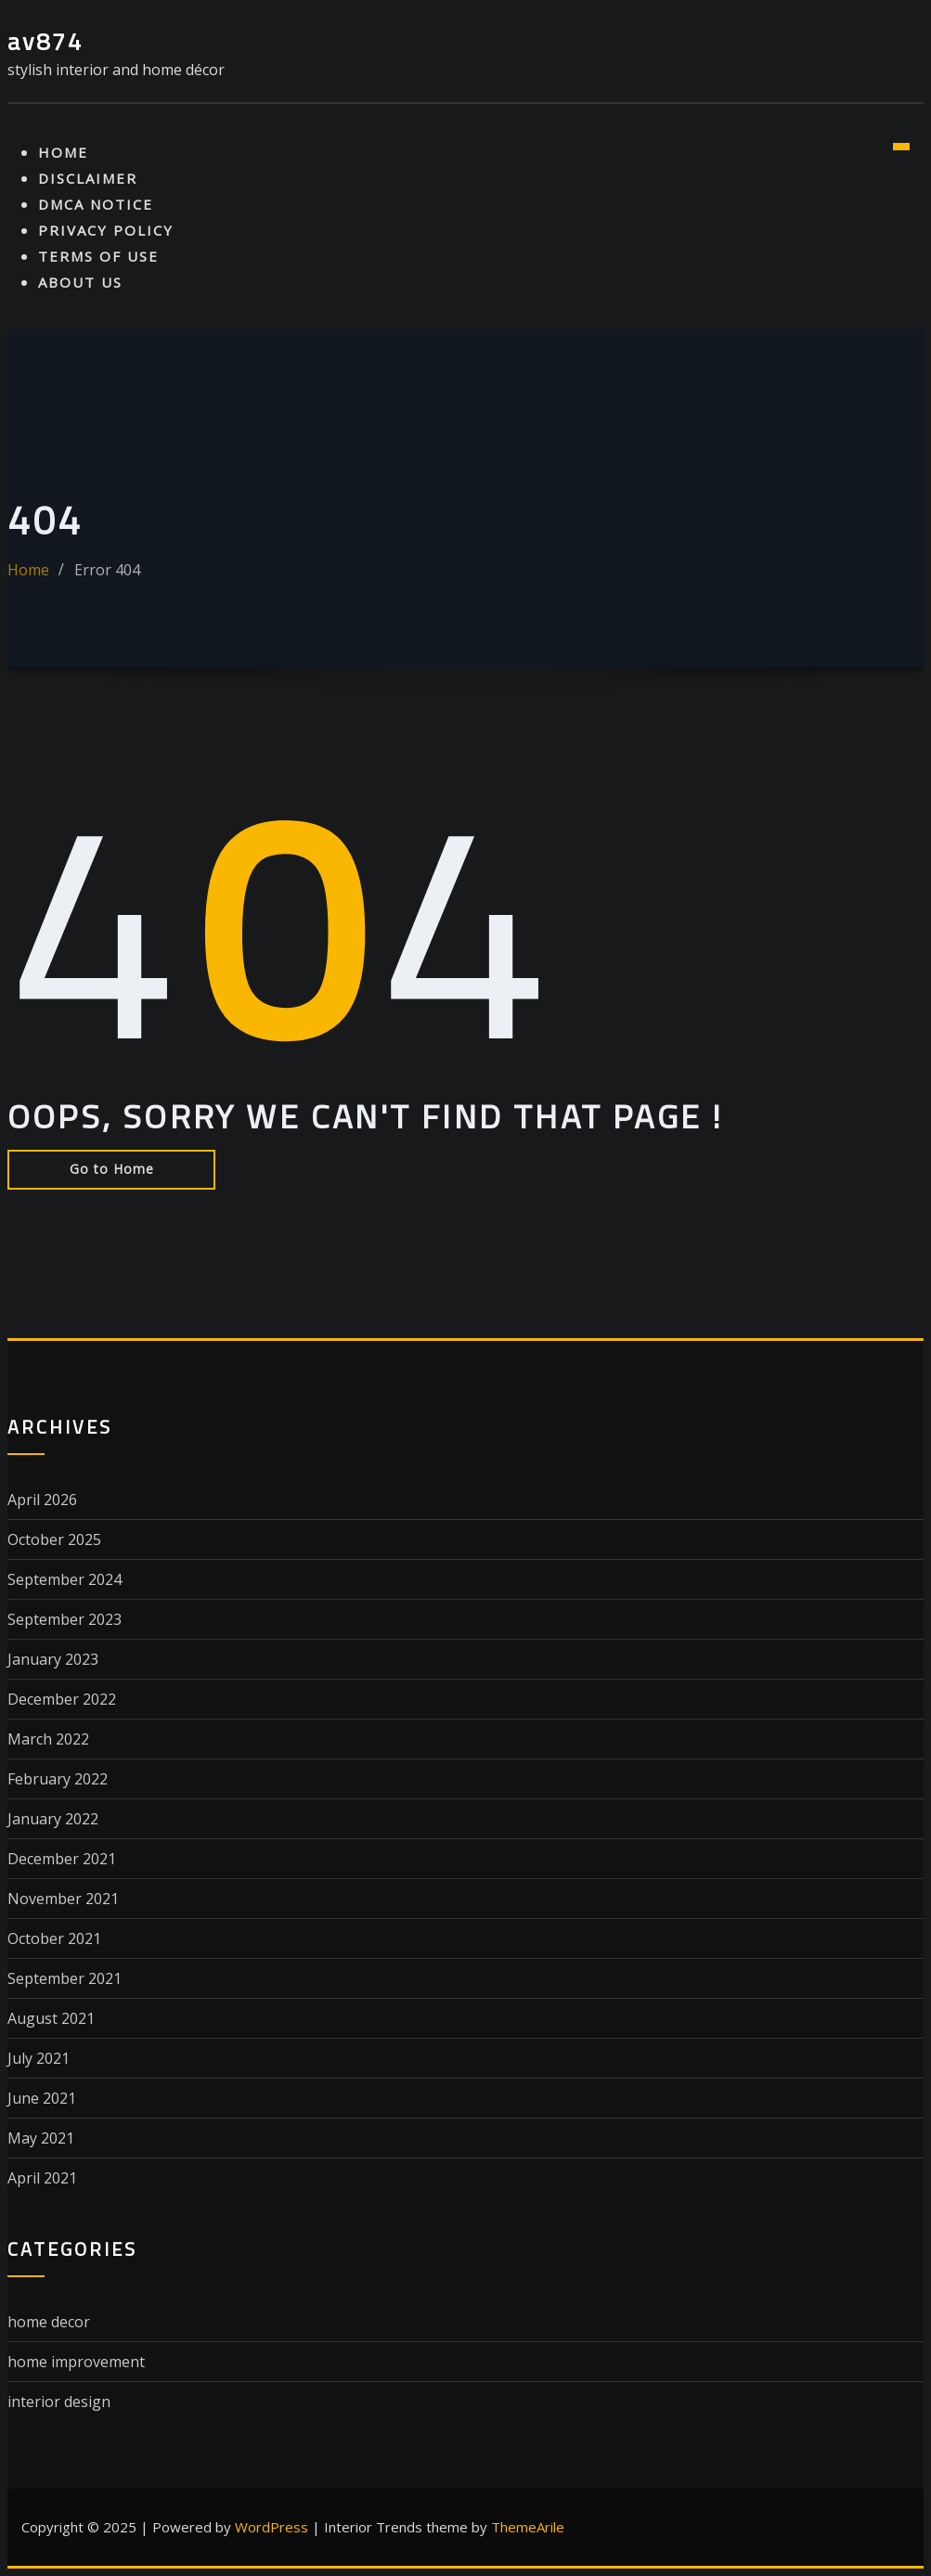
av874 (45, 41)
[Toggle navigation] (901, 146)
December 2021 (61, 1858)
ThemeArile (527, 2527)
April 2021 (42, 2178)
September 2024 (64, 1579)
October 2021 (54, 1938)
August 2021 (51, 2018)
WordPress (271, 2527)
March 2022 (48, 1739)
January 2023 (52, 1659)
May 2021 (40, 2138)
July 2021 (38, 2058)
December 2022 (61, 1699)
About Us (80, 282)
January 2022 (52, 1819)
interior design (58, 2401)
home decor (48, 2322)
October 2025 (54, 1539)
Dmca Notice (95, 204)
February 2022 (57, 1779)
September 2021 (64, 1978)
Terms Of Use (98, 256)
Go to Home (112, 1169)
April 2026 (42, 1499)
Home (63, 152)
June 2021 (41, 2098)
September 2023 (64, 1619)
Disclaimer (87, 178)
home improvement (76, 2361)
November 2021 (63, 1898)
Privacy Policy (106, 230)
